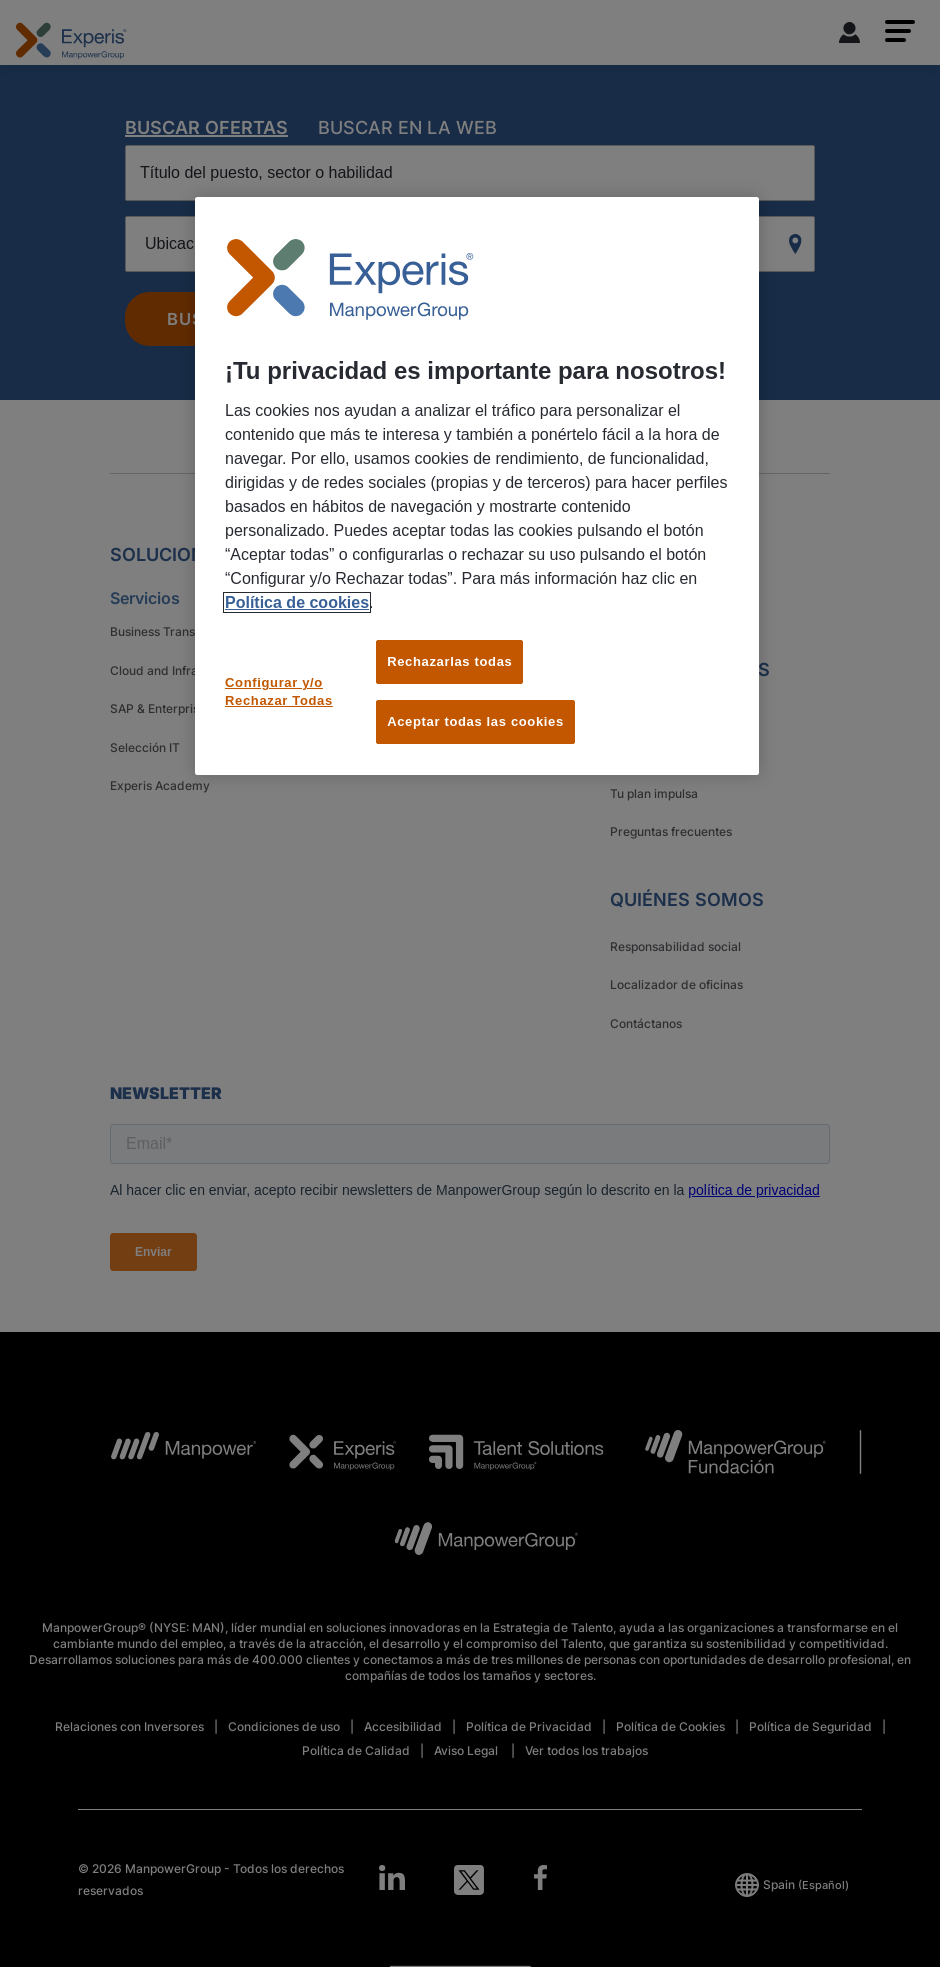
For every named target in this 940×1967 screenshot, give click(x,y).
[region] (477, 486)
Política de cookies (297, 602)
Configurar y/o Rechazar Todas (279, 691)
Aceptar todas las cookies (475, 721)
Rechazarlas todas (449, 661)
